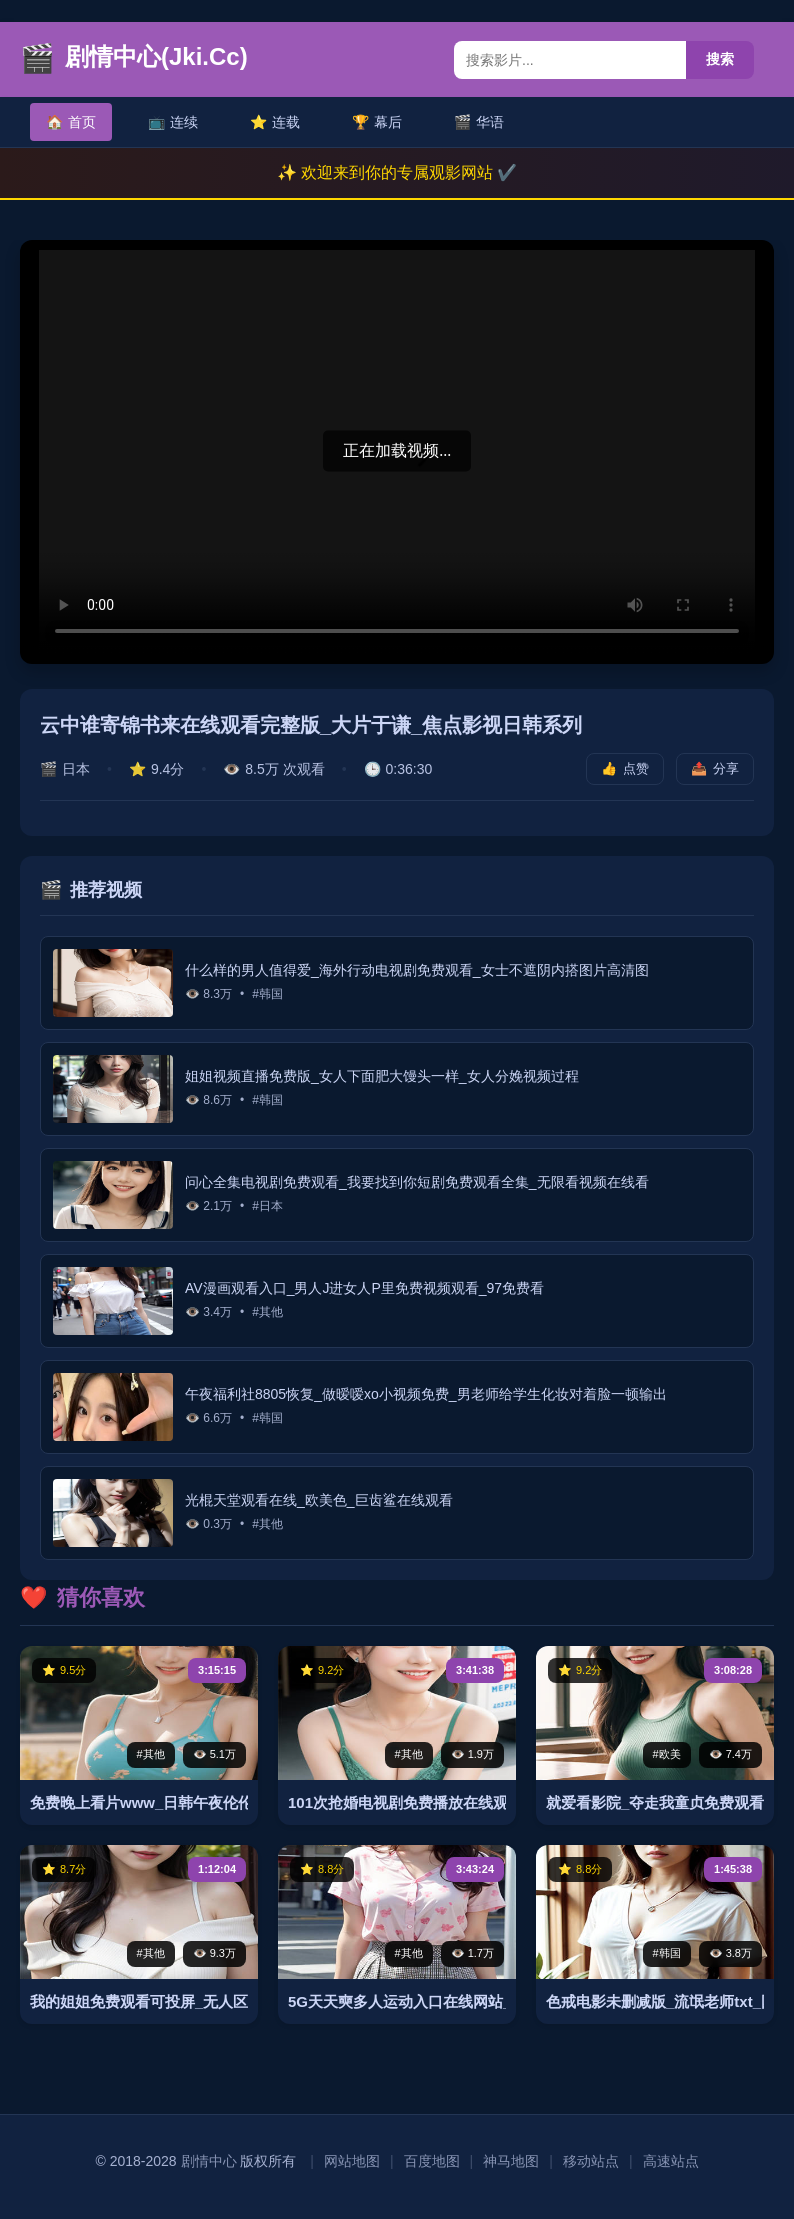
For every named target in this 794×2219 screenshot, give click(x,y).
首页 (71, 122)
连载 (275, 122)
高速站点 (671, 2161)
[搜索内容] (570, 60)
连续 (173, 122)
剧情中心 (209, 2161)
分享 (715, 769)
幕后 (377, 122)
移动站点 (591, 2161)
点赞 (625, 769)
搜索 (720, 59)
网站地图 (352, 2161)
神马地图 (511, 2161)
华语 (479, 122)
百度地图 (432, 2161)
